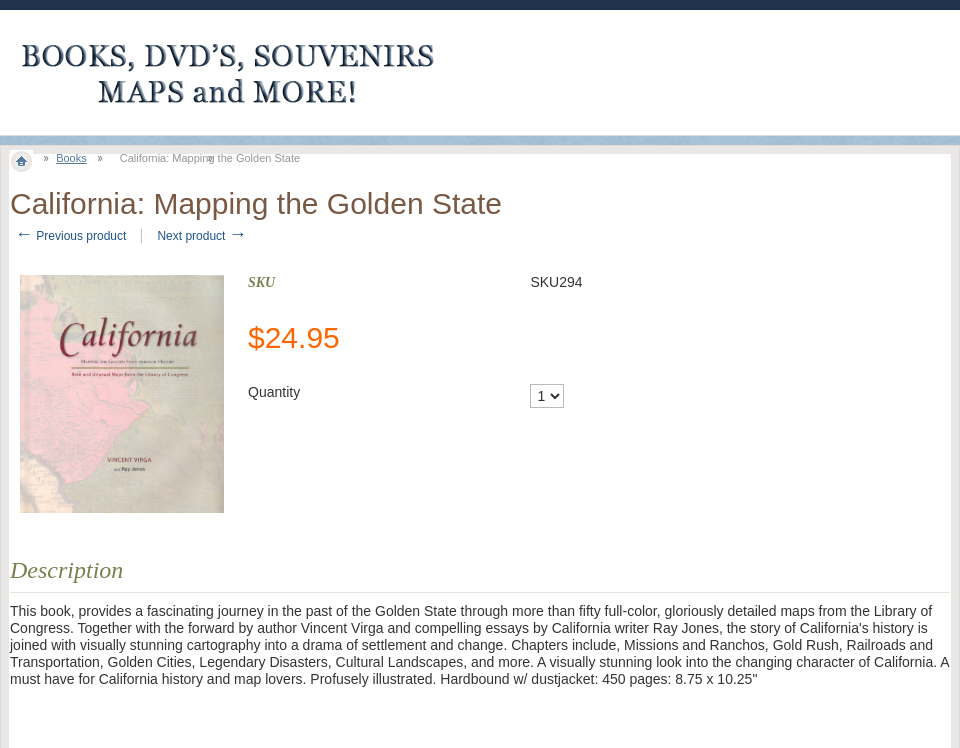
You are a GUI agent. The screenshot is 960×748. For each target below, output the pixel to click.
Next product (201, 236)
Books (71, 158)
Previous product (70, 236)
